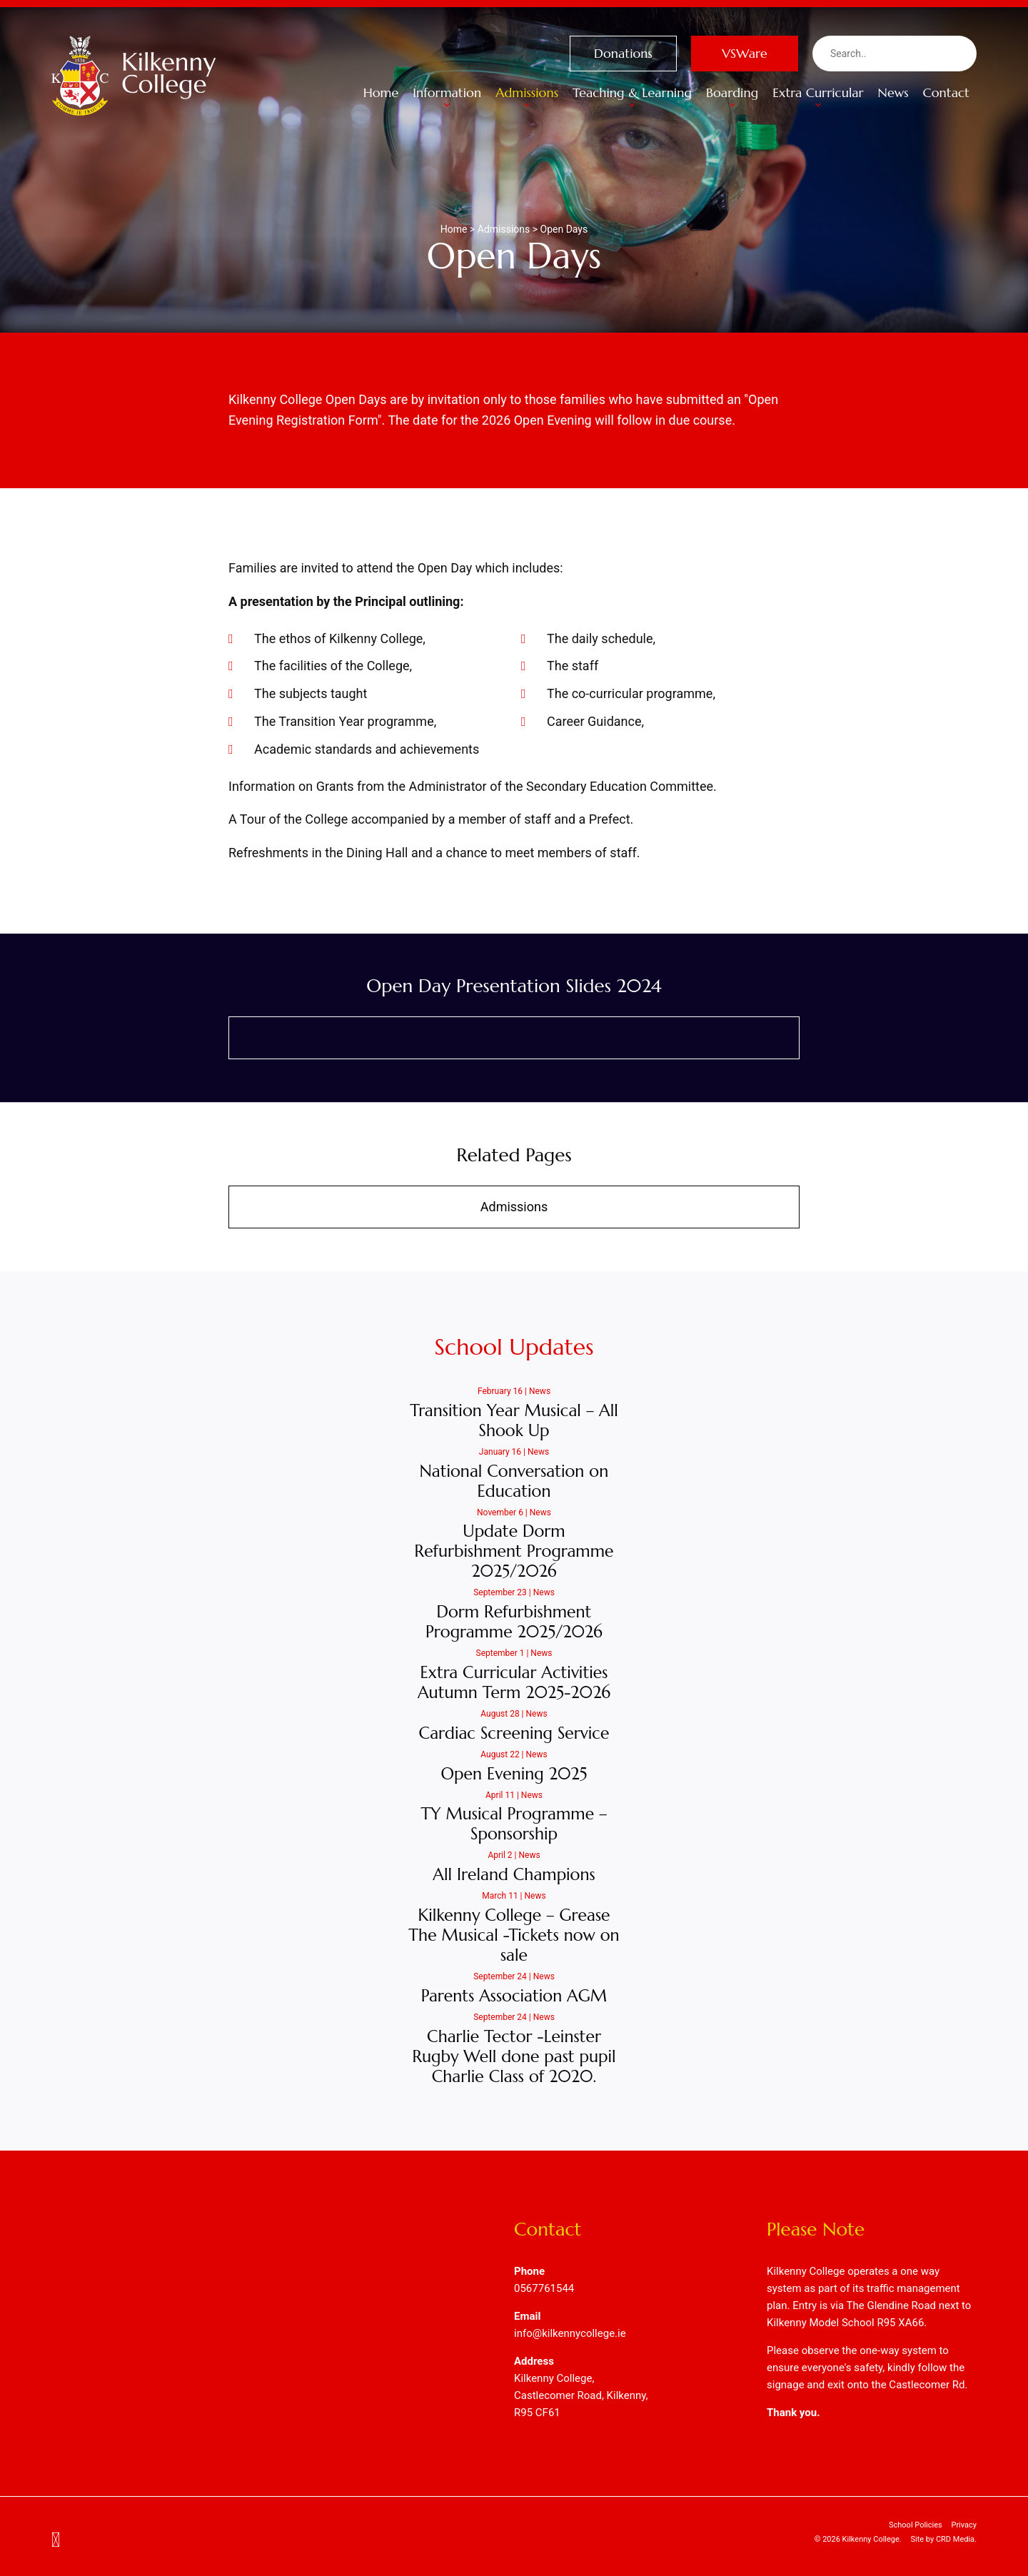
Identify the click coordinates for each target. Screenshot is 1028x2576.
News (893, 92)
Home (381, 92)
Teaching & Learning (632, 99)
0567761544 (544, 2288)
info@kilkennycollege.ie (570, 2333)
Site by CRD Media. (943, 2539)
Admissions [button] (526, 99)
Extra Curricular (817, 99)
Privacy (964, 2525)
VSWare (744, 53)
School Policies (915, 2525)
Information (447, 99)
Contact (946, 92)
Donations (623, 53)
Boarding (732, 99)
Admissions (514, 1206)
